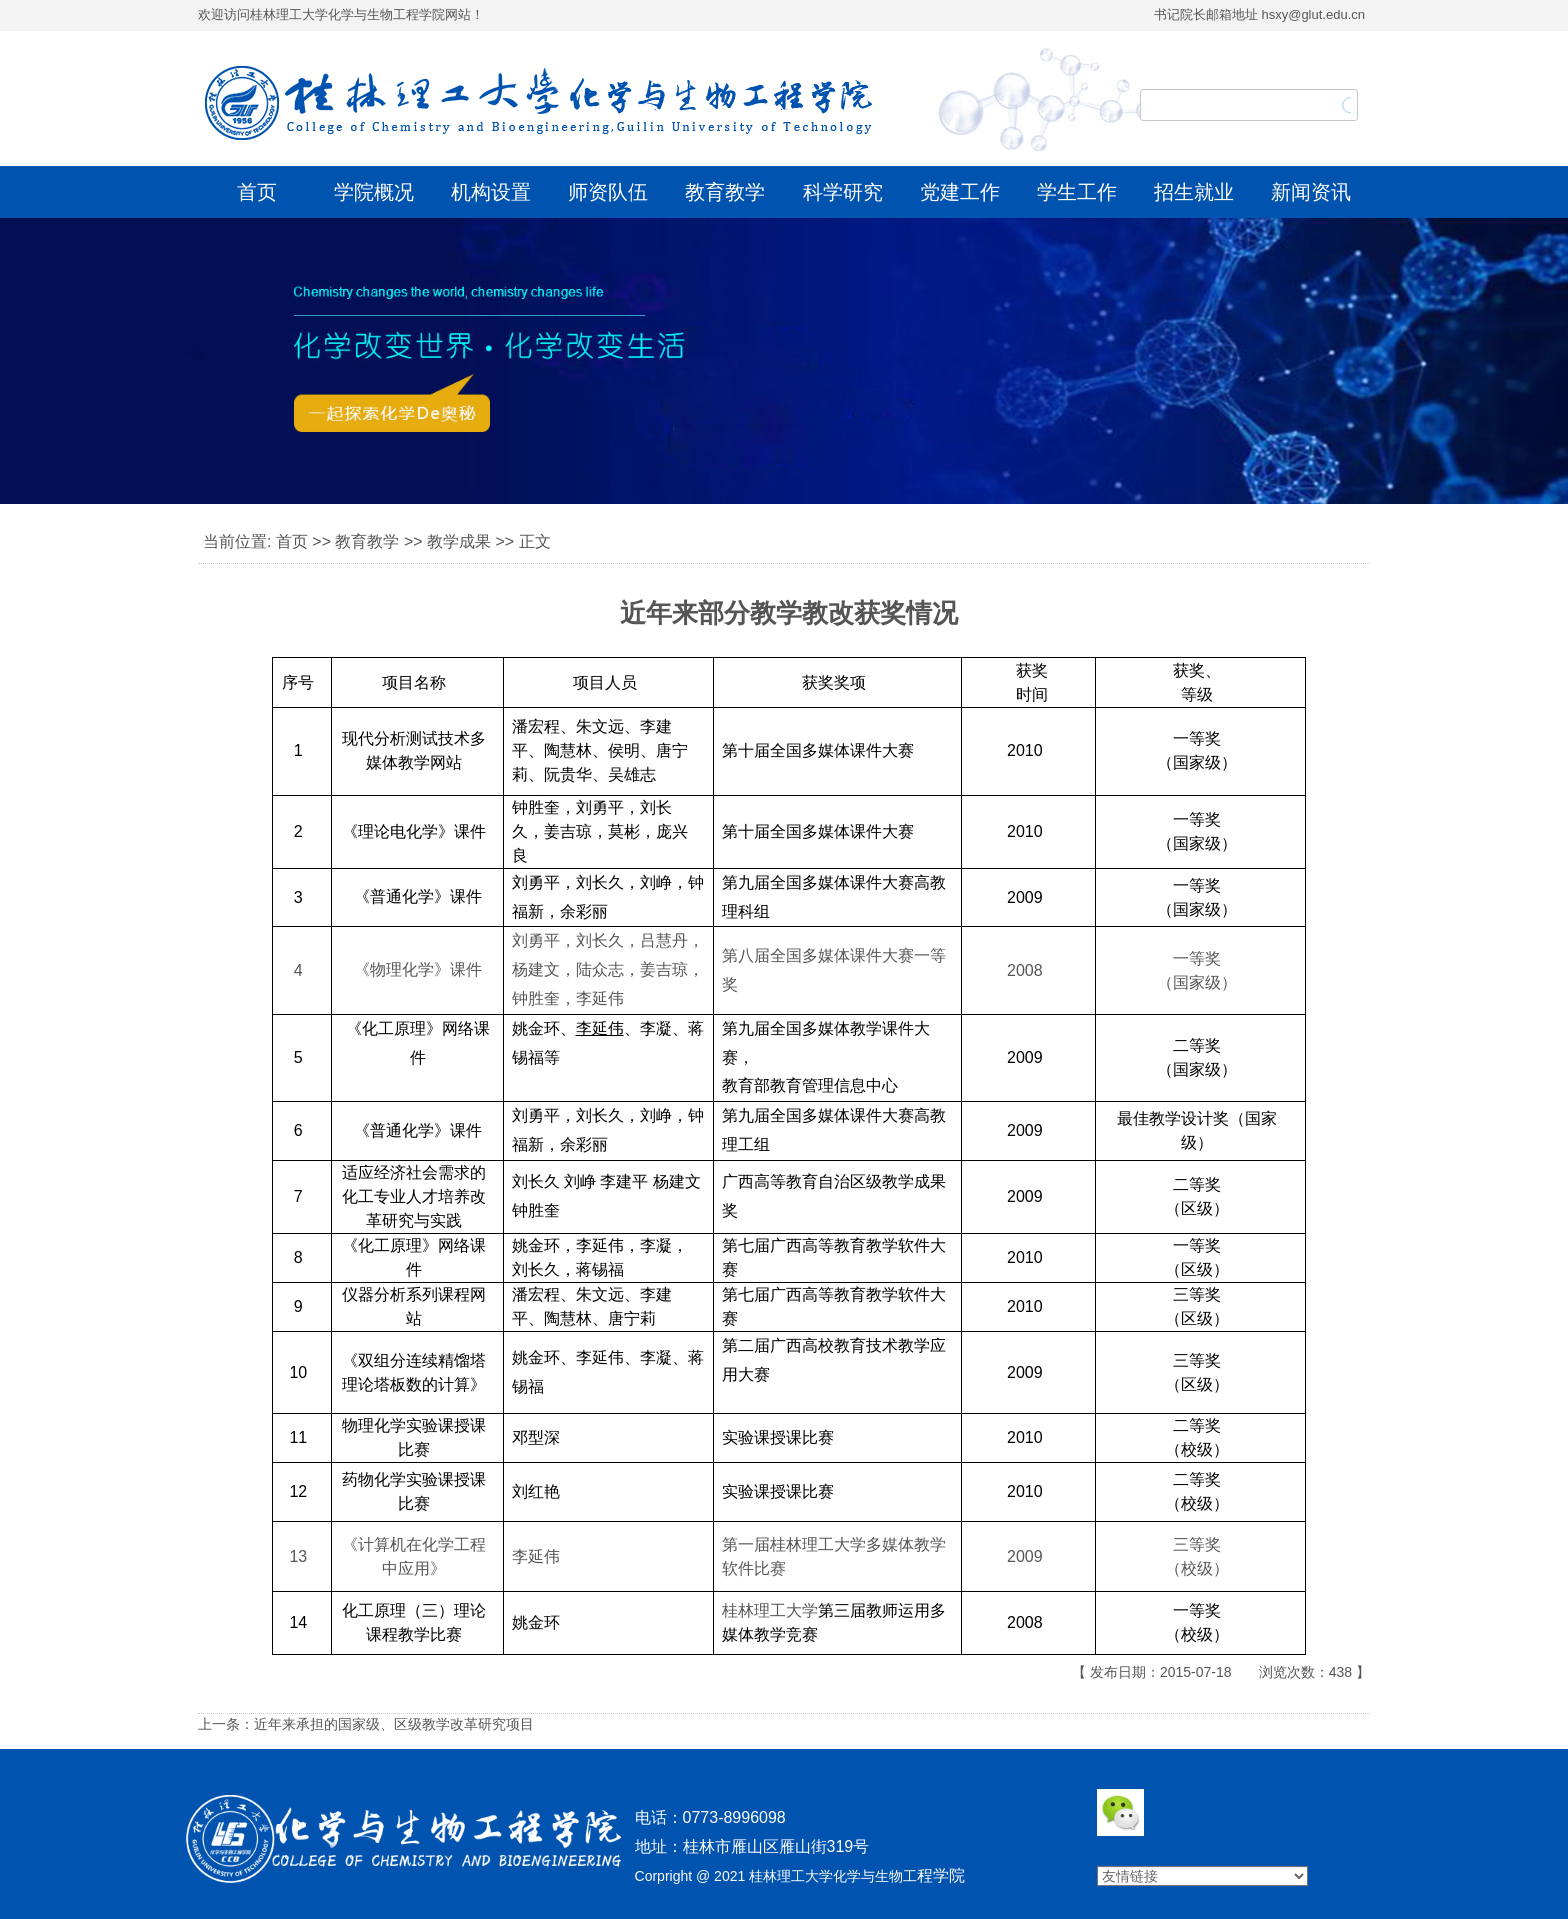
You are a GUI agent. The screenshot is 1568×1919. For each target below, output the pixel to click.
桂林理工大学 (818, 1544)
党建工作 (960, 192)
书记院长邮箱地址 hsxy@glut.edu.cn (1259, 14)
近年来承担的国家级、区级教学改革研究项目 (394, 1724)
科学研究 (843, 192)
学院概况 (374, 192)
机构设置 (491, 192)
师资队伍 (608, 192)
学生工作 (1077, 192)
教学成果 (459, 541)
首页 (257, 192)
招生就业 (1194, 192)
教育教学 (725, 192)
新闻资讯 (1311, 192)
